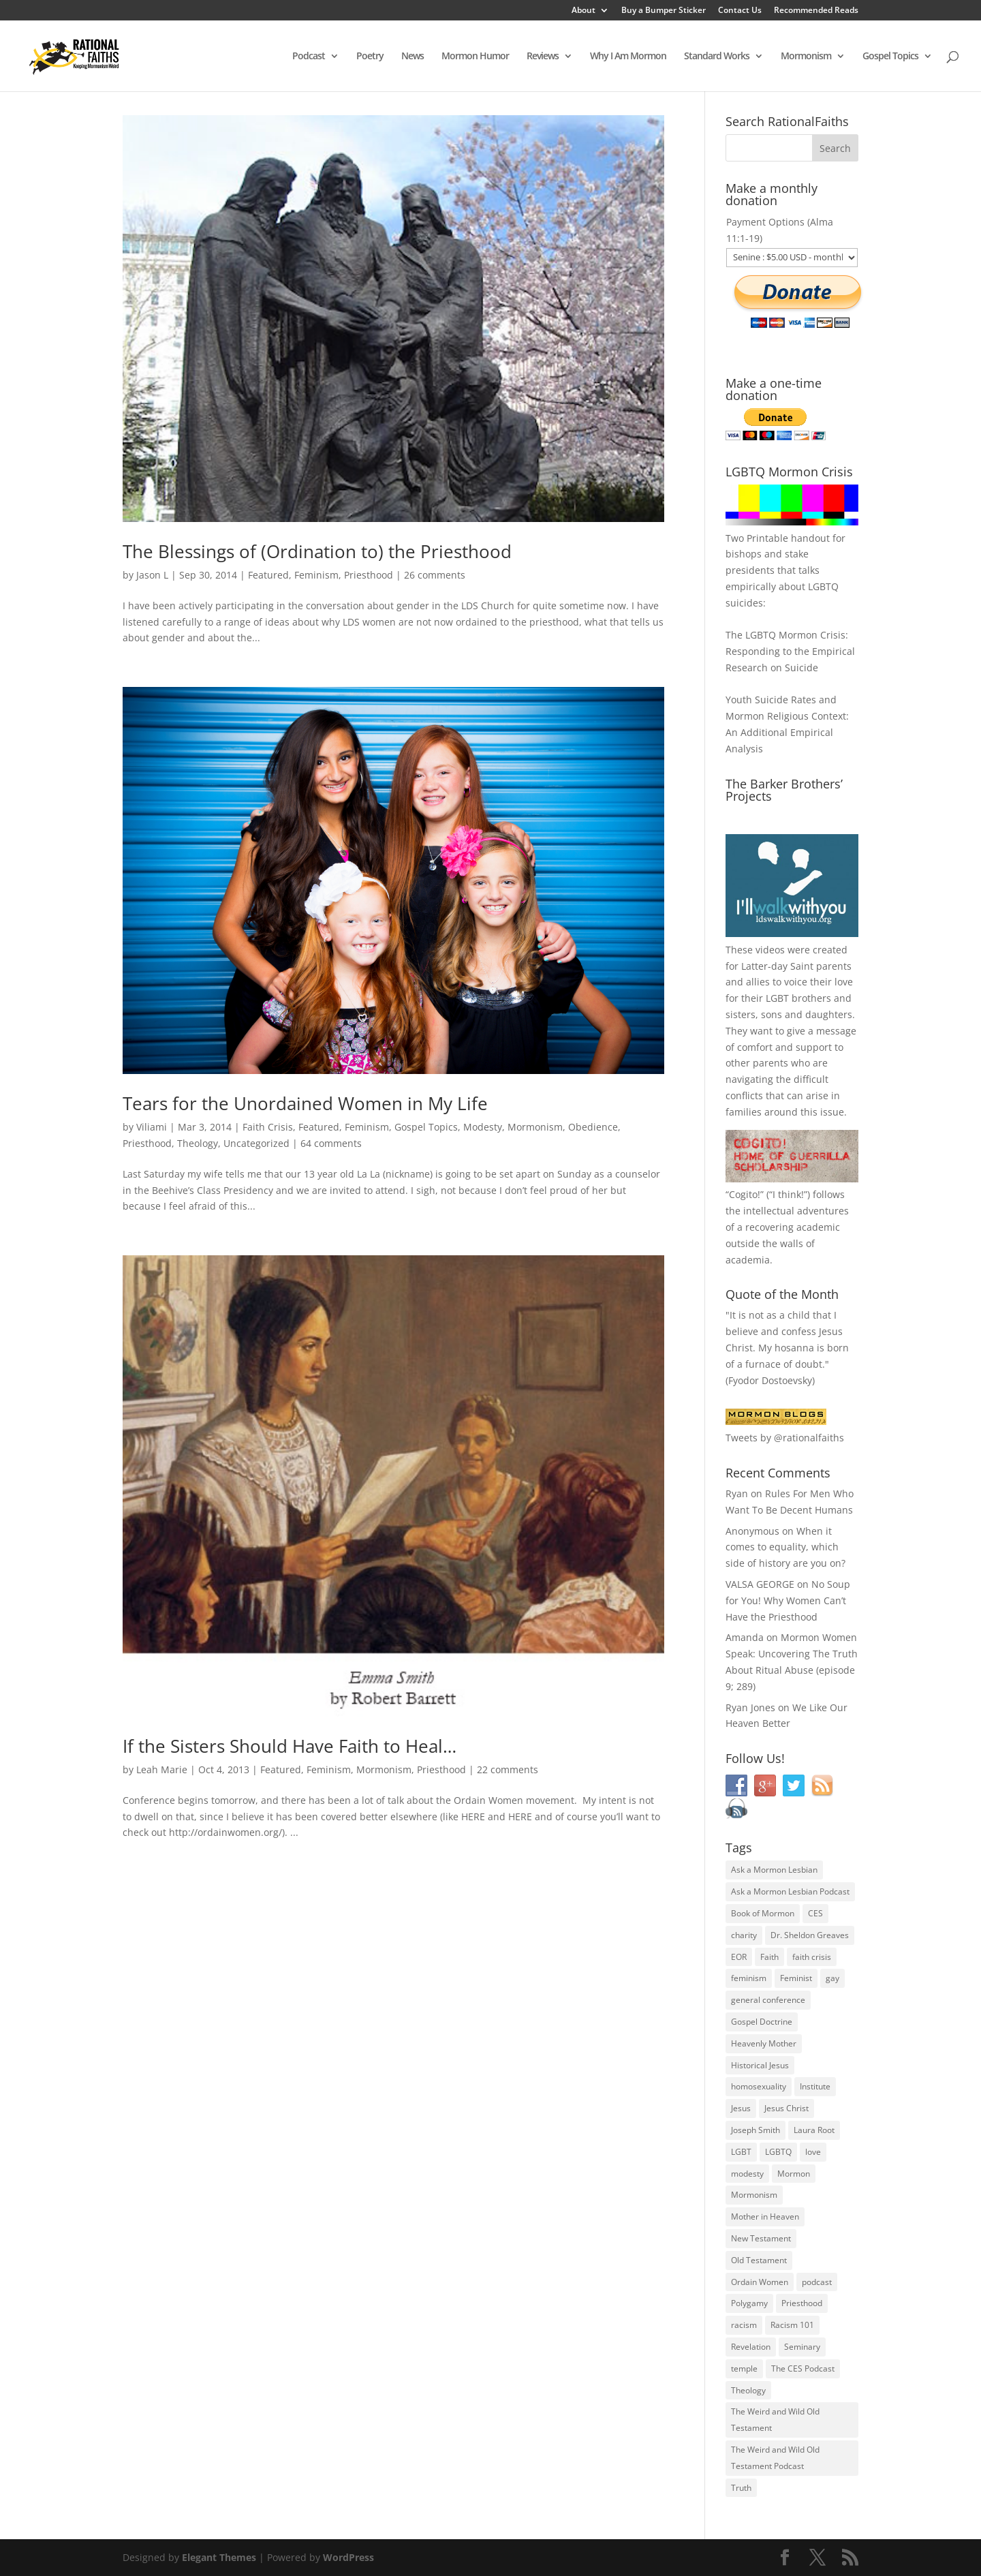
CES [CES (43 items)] (815, 1913)
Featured (268, 574)
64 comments (331, 1143)
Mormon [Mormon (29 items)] (793, 2173)
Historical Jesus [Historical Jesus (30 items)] (760, 2065)
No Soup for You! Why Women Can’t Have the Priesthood (788, 1600)
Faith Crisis (268, 1126)
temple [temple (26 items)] (744, 2368)
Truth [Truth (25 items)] (741, 2488)
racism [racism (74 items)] (744, 2325)
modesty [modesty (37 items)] (747, 2173)
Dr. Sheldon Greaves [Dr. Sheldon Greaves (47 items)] (809, 1935)
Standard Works (716, 56)
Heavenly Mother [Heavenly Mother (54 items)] (763, 2043)
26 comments (434, 574)
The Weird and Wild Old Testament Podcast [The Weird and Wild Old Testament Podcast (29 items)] (775, 2458)
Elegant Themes (219, 2557)
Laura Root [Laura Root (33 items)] (814, 2130)
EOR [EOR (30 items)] (739, 1957)
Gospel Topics (890, 56)
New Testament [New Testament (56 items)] (761, 2238)
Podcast (308, 56)
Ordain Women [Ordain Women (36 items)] (759, 2282)
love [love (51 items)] (813, 2152)
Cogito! (744, 1194)
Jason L (152, 574)
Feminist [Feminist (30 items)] (796, 1978)
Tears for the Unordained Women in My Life (305, 1103)
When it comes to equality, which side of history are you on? (785, 1547)
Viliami (151, 1126)
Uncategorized (256, 1143)
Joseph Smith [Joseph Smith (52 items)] (755, 2130)
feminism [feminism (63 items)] (748, 1978)
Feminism (316, 574)
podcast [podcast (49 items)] (817, 2282)
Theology (197, 1143)
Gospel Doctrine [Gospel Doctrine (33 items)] (761, 2021)
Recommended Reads (816, 11)
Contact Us (740, 11)
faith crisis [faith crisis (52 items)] (811, 1957)
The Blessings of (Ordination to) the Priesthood (317, 551)
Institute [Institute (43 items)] (815, 2086)
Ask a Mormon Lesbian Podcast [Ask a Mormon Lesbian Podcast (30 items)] (790, 1891)
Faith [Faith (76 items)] (769, 1957)
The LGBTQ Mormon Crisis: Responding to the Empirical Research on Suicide (790, 651)
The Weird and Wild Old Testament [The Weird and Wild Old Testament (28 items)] (775, 2420)
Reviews (543, 56)
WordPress (348, 2557)
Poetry (370, 56)
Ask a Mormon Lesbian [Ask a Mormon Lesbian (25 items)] (774, 1869)
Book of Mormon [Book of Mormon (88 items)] (762, 1913)
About (583, 11)
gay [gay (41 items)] (832, 1978)
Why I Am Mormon (628, 56)
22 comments (507, 1769)
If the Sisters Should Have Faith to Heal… (289, 1746)
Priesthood (368, 574)
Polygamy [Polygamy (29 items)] (749, 2303)
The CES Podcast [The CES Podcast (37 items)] (803, 2368)
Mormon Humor (475, 56)
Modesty (482, 1126)
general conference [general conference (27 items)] (768, 2000)
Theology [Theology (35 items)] (748, 2390)
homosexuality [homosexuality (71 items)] (758, 2086)
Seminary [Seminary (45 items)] (802, 2346)
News (412, 56)
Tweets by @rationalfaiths (785, 1437)
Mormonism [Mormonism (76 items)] (754, 2195)
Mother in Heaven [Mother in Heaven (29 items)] (765, 2216)
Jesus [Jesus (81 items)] (741, 2108)
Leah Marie (161, 1769)
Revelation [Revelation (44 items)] (750, 2346)
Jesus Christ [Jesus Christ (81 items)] (786, 2108)
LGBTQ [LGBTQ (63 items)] (778, 2152)
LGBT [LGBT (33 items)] (741, 2152)
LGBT (777, 998)
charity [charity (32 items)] (744, 1935)
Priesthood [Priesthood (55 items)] (801, 2303)
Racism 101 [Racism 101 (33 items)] (792, 2325)
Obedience (593, 1126)
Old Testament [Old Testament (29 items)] (759, 2260)
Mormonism (806, 56)
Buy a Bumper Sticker (663, 11)
